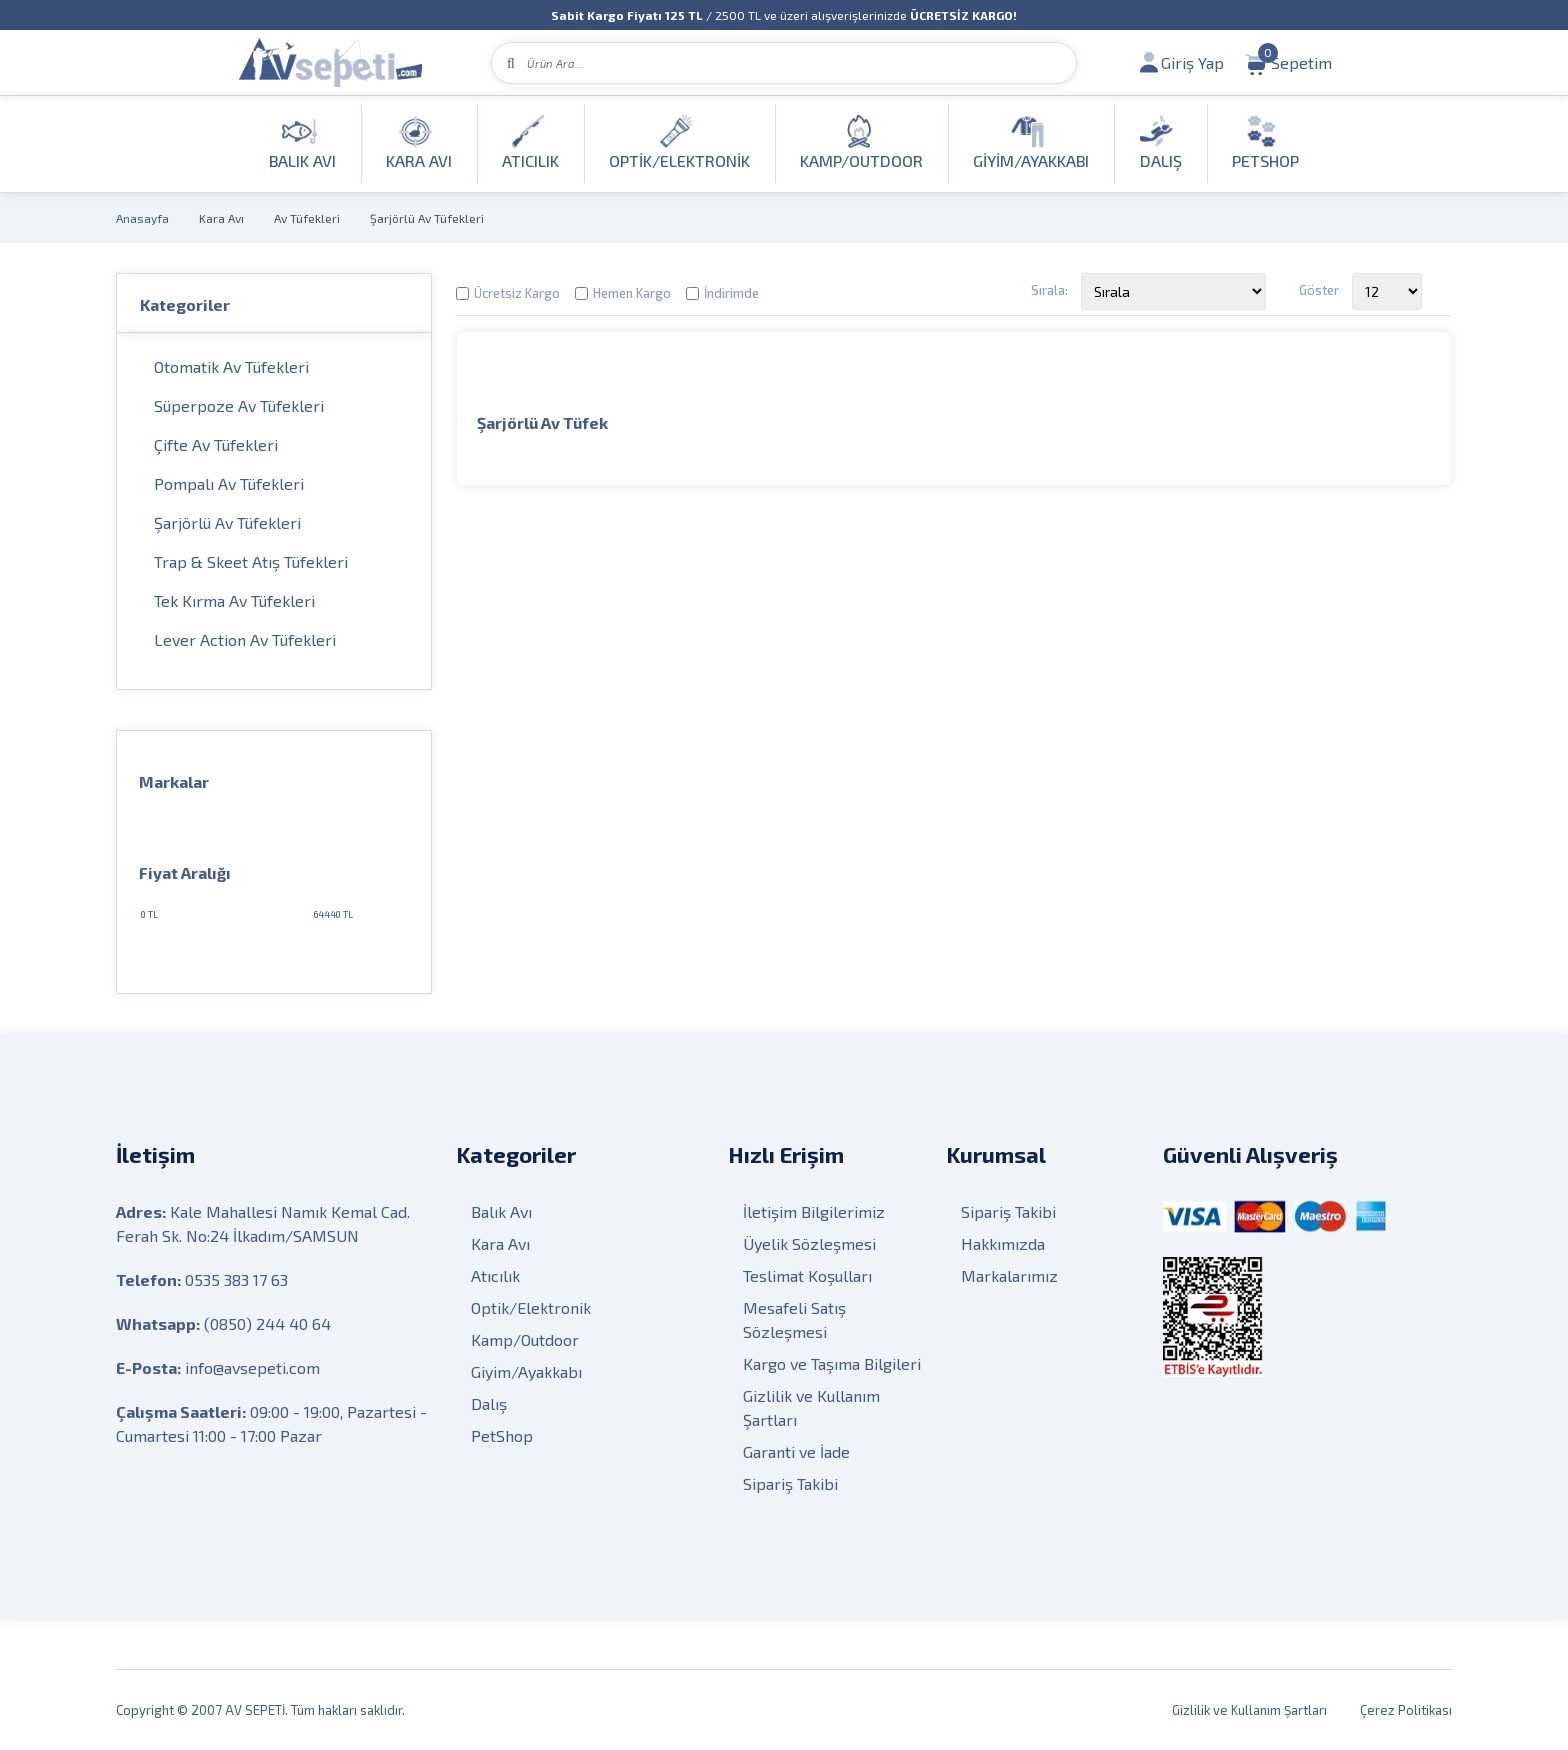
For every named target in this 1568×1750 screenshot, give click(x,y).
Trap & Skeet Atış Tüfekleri (251, 561)
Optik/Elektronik (531, 1307)
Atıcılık (495, 1275)
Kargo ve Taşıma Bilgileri (832, 1363)
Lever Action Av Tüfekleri (245, 639)
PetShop (502, 1435)
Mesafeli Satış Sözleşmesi (794, 1319)
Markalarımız (1009, 1275)
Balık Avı (501, 1211)
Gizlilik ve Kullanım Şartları (811, 1407)
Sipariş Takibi (790, 1483)
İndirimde (731, 293)
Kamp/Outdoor (525, 1339)
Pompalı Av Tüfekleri (229, 483)
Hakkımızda (1003, 1243)
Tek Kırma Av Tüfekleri (234, 600)
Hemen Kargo (632, 293)
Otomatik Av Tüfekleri (231, 366)
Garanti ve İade (796, 1451)
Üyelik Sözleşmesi (809, 1243)
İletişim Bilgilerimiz (814, 1211)
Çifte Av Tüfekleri (216, 444)
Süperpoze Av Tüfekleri (239, 405)
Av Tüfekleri (307, 218)
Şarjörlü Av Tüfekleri (427, 218)
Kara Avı (221, 218)
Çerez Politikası (1406, 1710)
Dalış (489, 1403)
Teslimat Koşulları (807, 1275)
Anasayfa (142, 218)
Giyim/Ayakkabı (526, 1371)
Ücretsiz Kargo (517, 293)
